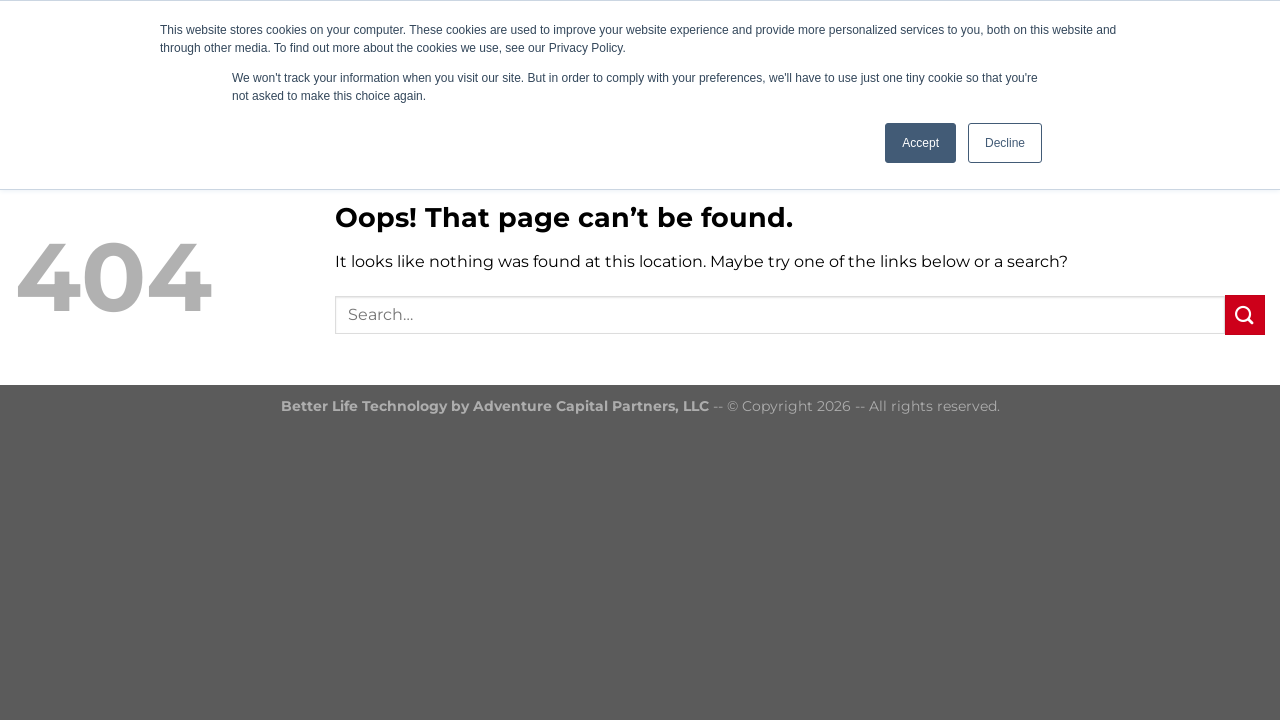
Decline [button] (1005, 143)
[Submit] (1245, 314)
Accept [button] (920, 143)
